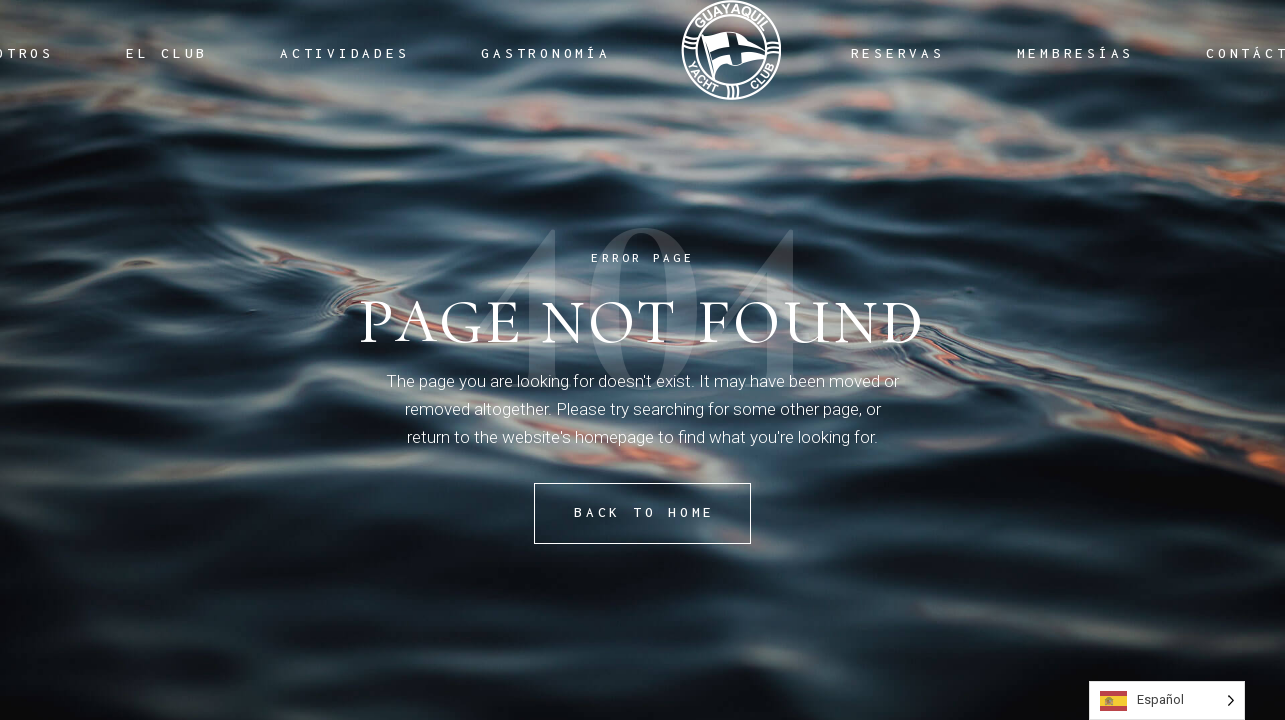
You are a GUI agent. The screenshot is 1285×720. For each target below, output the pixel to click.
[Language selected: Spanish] (1167, 700)
